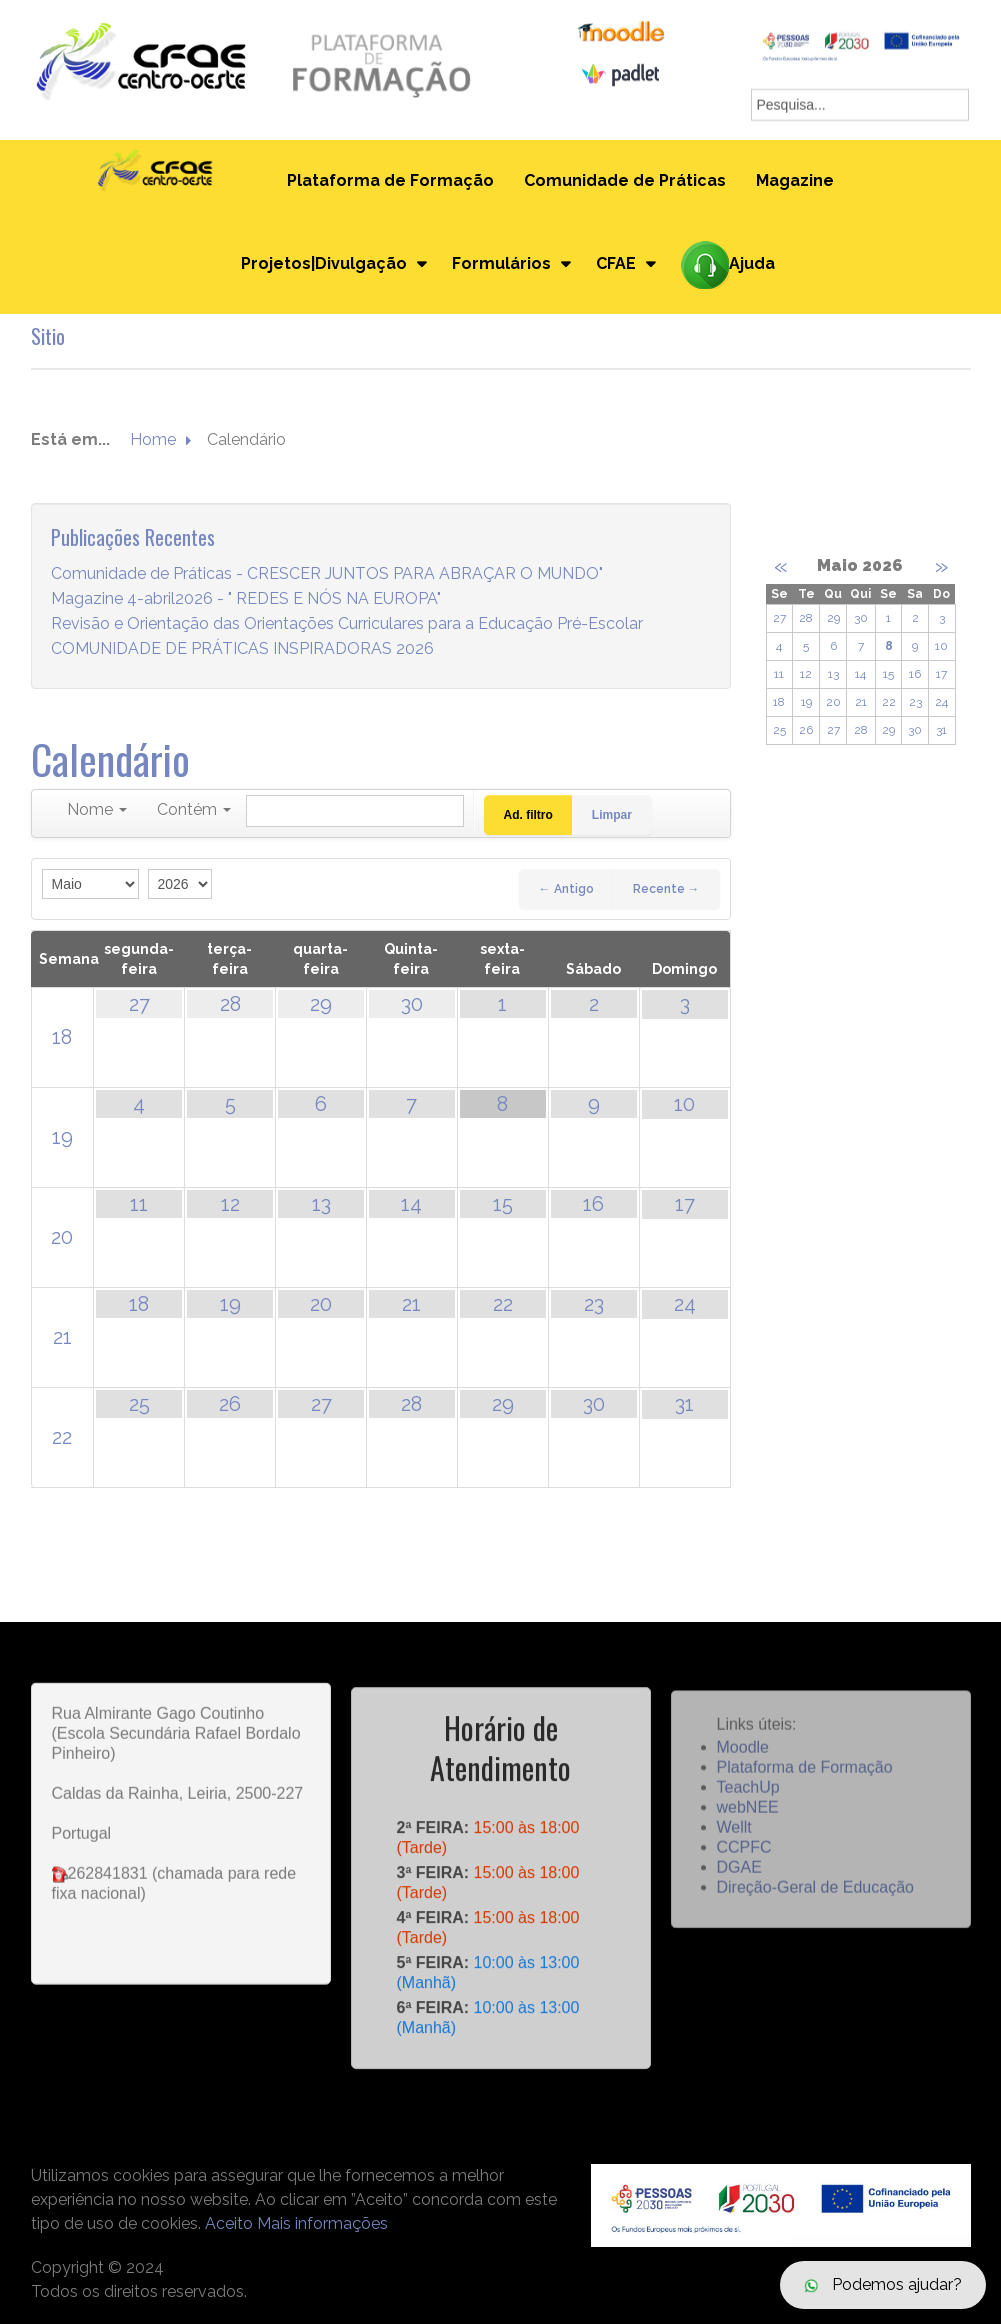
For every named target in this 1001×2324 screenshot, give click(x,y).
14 (411, 1204)
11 (139, 1204)
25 (139, 1404)
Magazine (795, 180)
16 (593, 1204)
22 (503, 1304)
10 (684, 1104)
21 (62, 1337)
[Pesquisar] (355, 811)
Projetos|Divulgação (324, 263)
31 (684, 1404)
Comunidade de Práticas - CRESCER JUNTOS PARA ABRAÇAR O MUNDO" (327, 574)
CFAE (616, 263)
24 (685, 1304)
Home (153, 440)
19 (62, 1137)
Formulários (501, 263)
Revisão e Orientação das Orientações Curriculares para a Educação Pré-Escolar (347, 624)
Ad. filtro (528, 815)
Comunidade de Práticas (625, 180)
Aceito (229, 2223)
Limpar (612, 815)
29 (321, 1004)
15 (503, 1204)
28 (230, 1004)
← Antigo (566, 889)
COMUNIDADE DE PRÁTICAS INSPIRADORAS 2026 (242, 649)
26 (230, 1404)
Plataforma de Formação (390, 180)
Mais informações (322, 2223)
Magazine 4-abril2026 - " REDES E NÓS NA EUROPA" (246, 599)
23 (594, 1304)
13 (321, 1204)
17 (685, 1204)
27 (139, 1004)
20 (62, 1237)
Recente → (666, 889)
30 (412, 1004)
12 (230, 1204)
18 (62, 1037)
